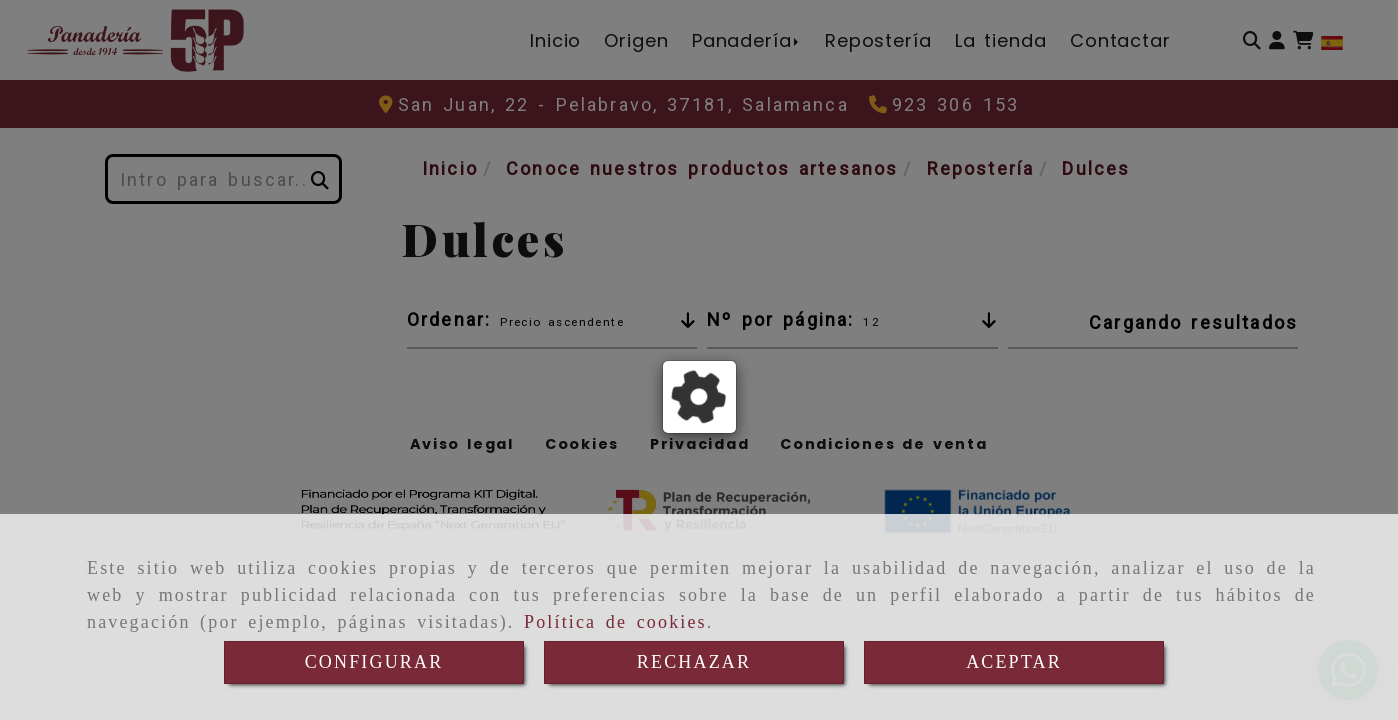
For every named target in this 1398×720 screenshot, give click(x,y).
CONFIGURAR (374, 662)
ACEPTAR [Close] (1014, 662)
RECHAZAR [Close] (694, 662)
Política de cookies (615, 622)
